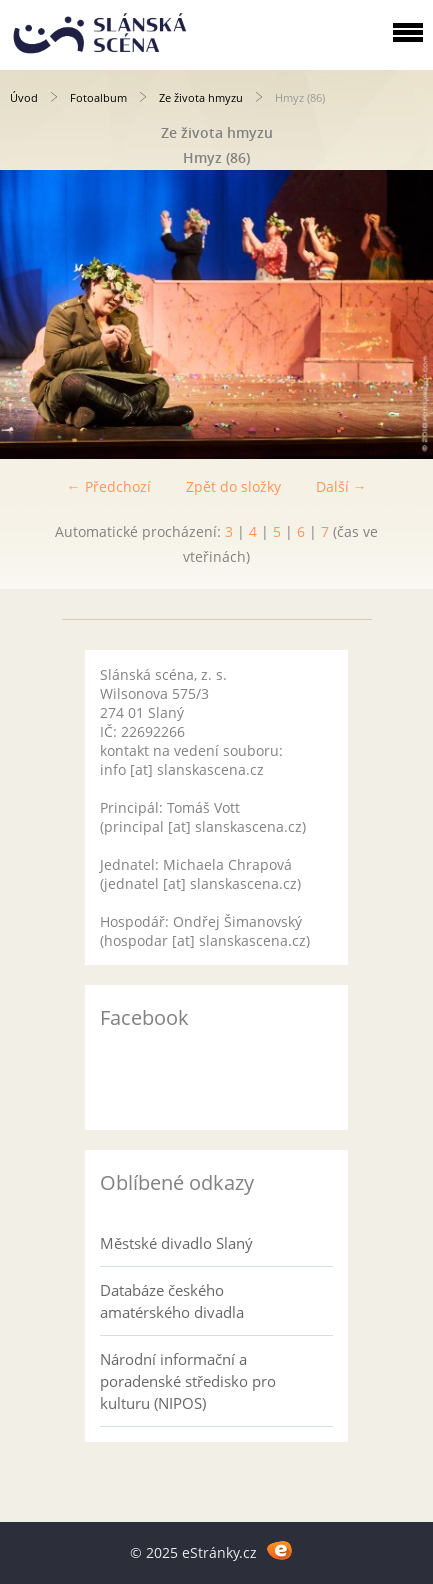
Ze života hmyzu (201, 97)
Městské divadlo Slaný (176, 1243)
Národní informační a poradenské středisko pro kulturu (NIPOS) (188, 1381)
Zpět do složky (233, 486)
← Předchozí (109, 486)
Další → (341, 486)
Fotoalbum (98, 97)
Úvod (24, 97)
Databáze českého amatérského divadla (172, 1301)
